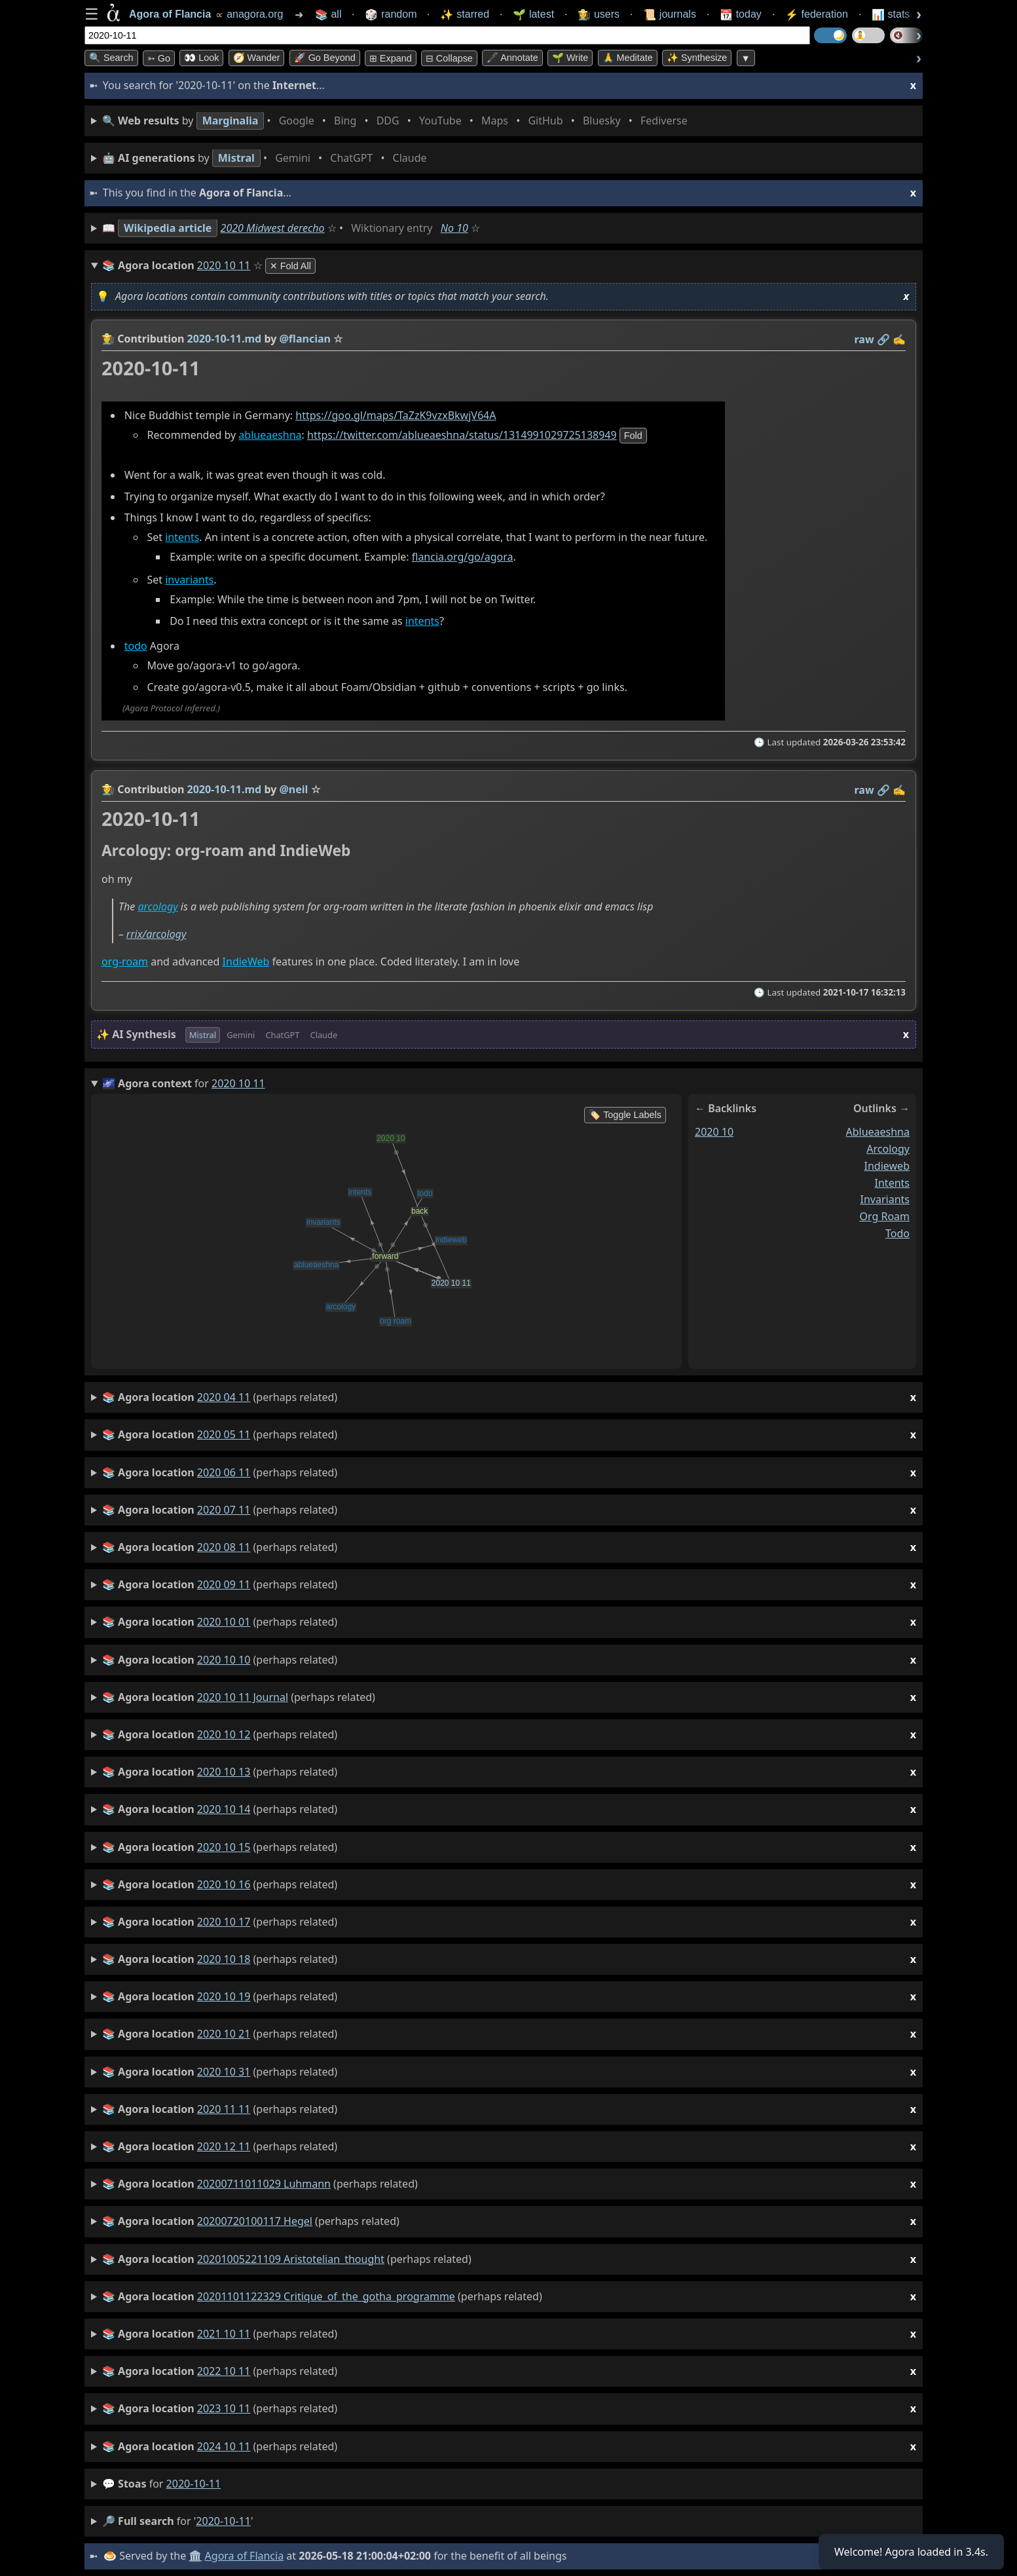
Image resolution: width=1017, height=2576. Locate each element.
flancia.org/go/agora (462, 557)
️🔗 (883, 339)
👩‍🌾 (108, 338)
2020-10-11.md (224, 338)
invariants (189, 580)
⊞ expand (390, 58)
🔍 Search (111, 57)
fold (633, 435)
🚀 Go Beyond (325, 57)
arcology (157, 907)
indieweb (887, 1166)
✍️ (899, 339)
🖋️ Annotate (512, 57)
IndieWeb (246, 961)
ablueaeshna (269, 435)
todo (135, 646)
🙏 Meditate (627, 57)
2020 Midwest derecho (273, 228)
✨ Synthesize (697, 57)
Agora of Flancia (244, 2555)
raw (864, 339)
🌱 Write (570, 57)
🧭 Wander (256, 57)
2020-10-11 (193, 2483)
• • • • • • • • (397, 121)
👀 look (201, 57)
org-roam (125, 961)
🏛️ (195, 2555)
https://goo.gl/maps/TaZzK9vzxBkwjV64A (395, 415)
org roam (884, 1217)
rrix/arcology (156, 934)
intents (182, 538)
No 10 (454, 228)
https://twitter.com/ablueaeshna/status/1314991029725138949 (462, 435)
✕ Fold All (290, 266)
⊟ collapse (449, 58)
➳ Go (158, 58)
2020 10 (714, 1132)
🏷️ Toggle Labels (625, 1115)
